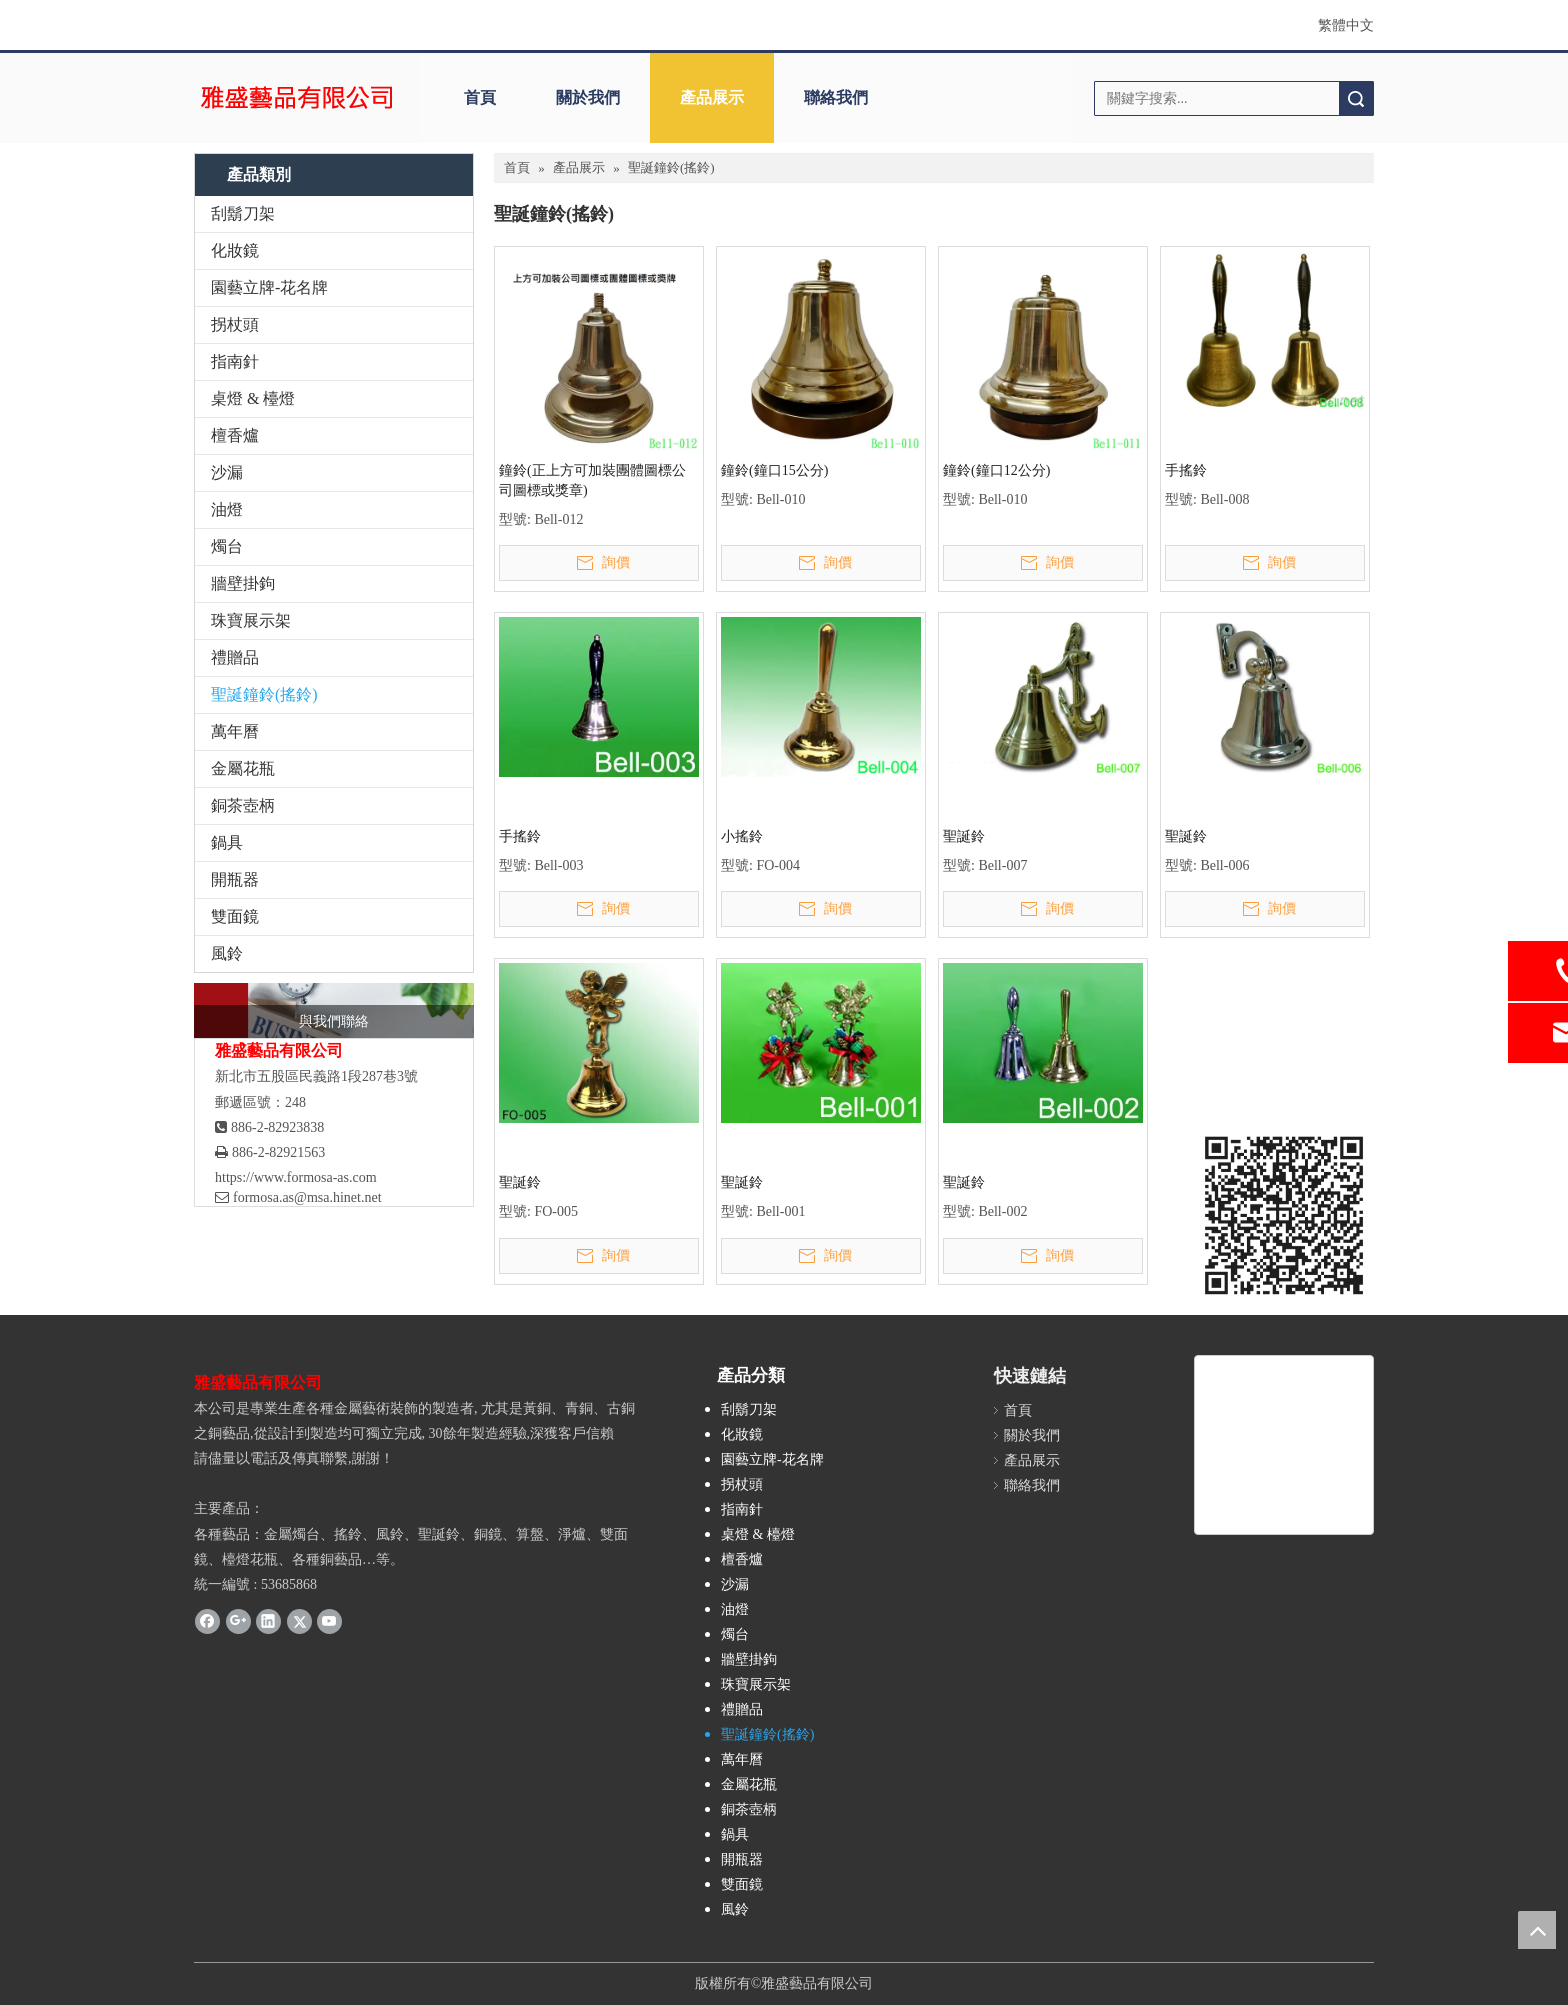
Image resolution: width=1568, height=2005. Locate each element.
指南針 (235, 361)
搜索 (1356, 98)
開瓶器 (235, 879)
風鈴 (227, 953)
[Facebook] (207, 1621)
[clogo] (296, 98)
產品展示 (712, 97)
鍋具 (227, 842)
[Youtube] (329, 1621)
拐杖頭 (235, 324)
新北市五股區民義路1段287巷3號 (316, 1076)
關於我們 (588, 97)
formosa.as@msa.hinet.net (298, 1197)
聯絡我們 (836, 97)
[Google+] (238, 1621)
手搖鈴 (1186, 470)
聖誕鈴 (964, 836)
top (1537, 1930)
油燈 (227, 509)
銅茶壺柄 (243, 805)
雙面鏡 (235, 916)
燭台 (227, 546)
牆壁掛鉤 (243, 583)
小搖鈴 (742, 836)
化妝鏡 (235, 250)
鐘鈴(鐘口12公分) (996, 470)
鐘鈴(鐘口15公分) (774, 470)
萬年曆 (235, 731)
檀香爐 (235, 435)
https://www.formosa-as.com (296, 1177)
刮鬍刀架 (243, 213)
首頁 (480, 97)
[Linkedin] (268, 1621)
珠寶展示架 (251, 620)
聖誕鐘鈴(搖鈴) (264, 694)
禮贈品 (235, 657)
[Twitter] (299, 1621)
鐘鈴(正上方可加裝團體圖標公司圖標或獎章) (592, 480)
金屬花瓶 (243, 768)
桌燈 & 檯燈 (253, 398)
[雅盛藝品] (1284, 1445)
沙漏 (227, 472)
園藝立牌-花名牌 (269, 287)
